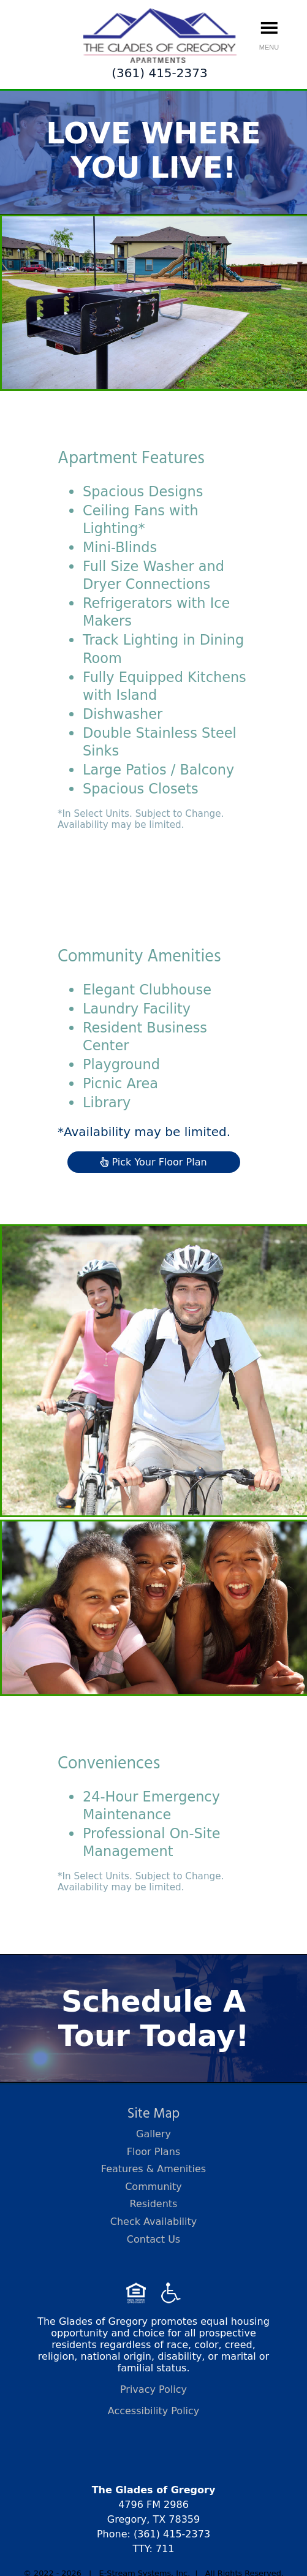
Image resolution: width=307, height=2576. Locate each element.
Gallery (153, 2134)
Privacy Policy (153, 2389)
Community (153, 2186)
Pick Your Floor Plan (153, 1162)
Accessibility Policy (154, 2411)
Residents (154, 2204)
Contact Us (153, 2239)
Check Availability (153, 2221)
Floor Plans (153, 2151)
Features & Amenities (153, 2169)
